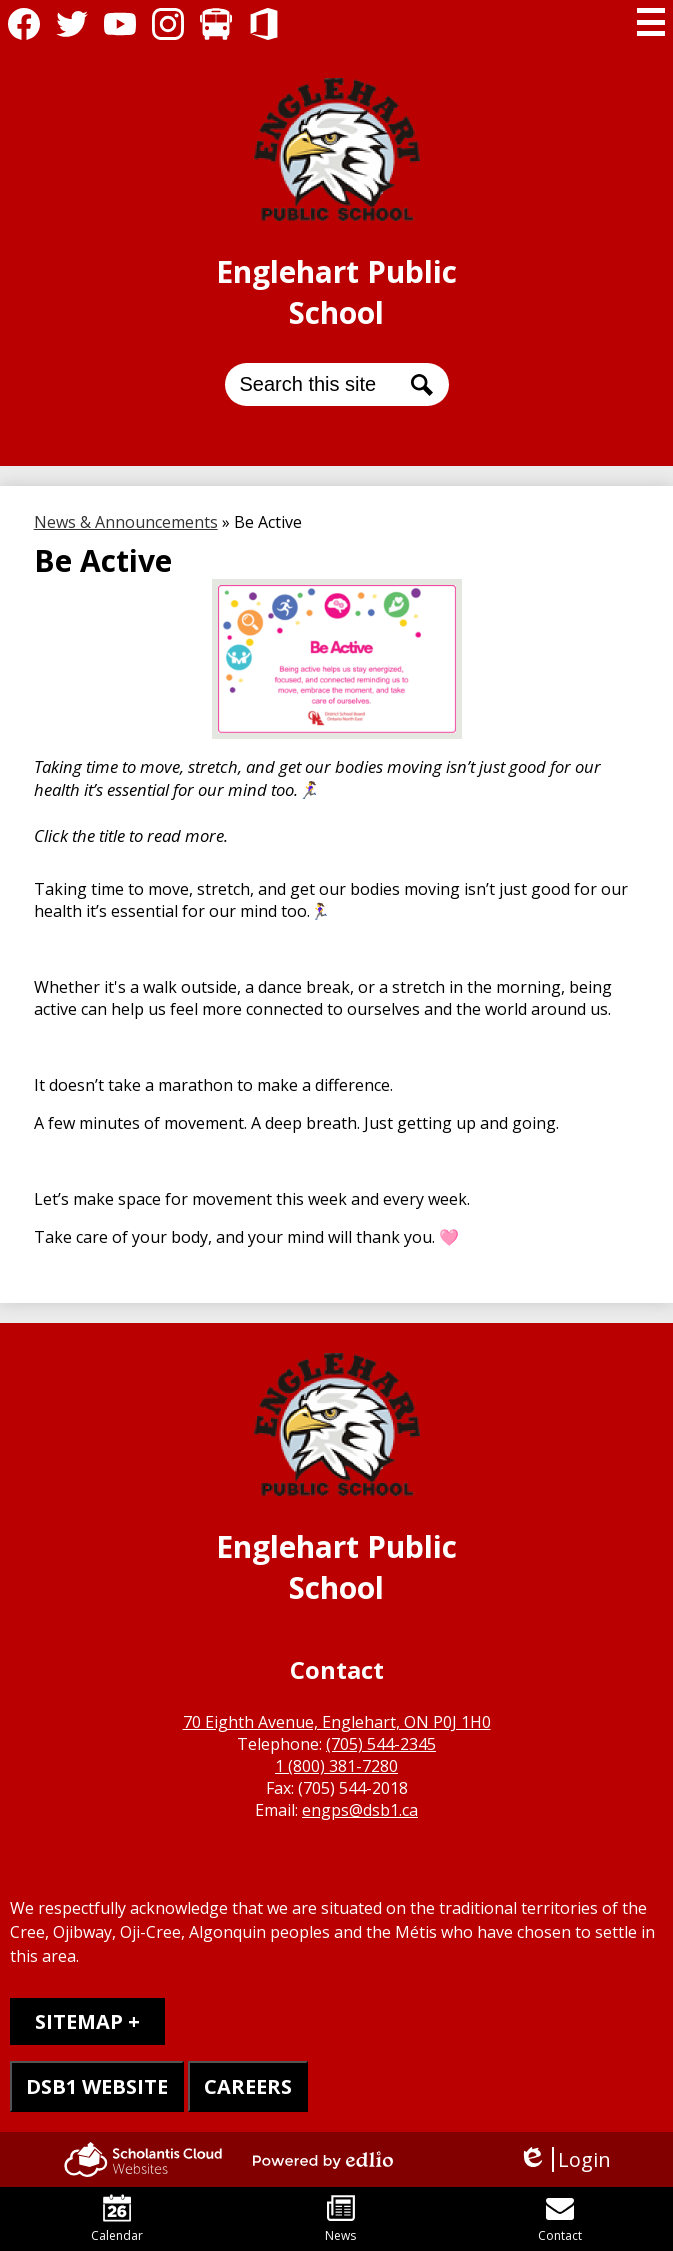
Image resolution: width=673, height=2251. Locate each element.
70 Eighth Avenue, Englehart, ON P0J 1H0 (337, 1722)
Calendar (117, 2219)
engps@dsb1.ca (360, 1810)
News (340, 2219)
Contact (560, 2219)
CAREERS (248, 2086)
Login (564, 2159)
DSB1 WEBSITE (97, 2086)
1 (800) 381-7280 (336, 1766)
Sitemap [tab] (79, 2021)
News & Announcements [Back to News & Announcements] (126, 522)
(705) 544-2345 (381, 1744)
